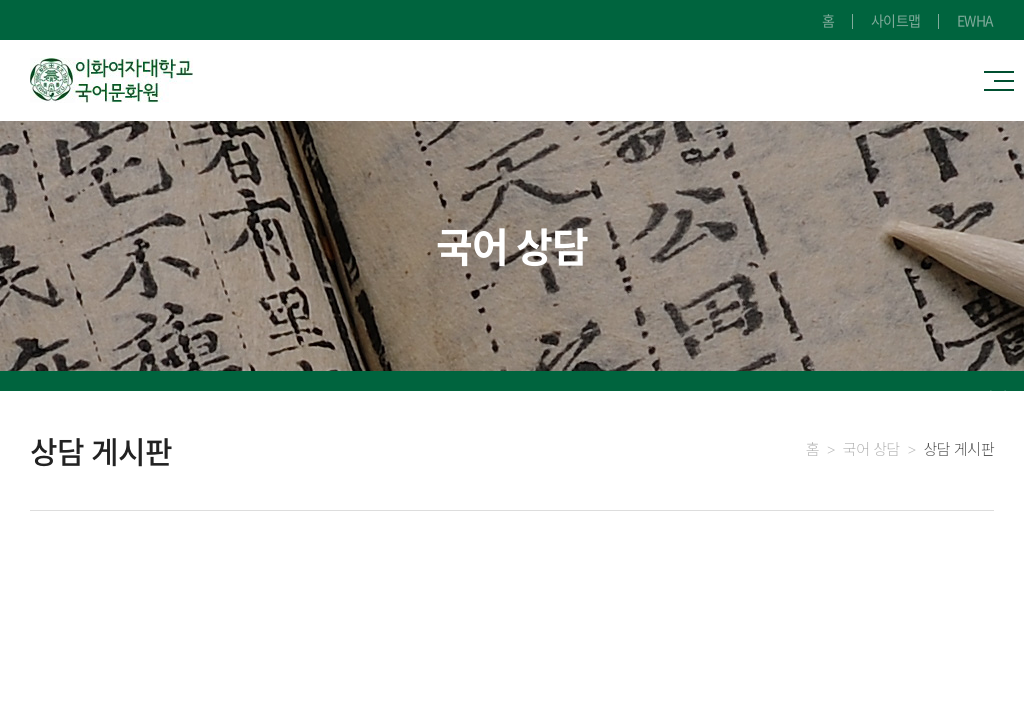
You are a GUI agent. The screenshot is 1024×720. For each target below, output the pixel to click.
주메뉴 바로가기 (0, 0)
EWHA (975, 20)
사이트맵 (896, 20)
